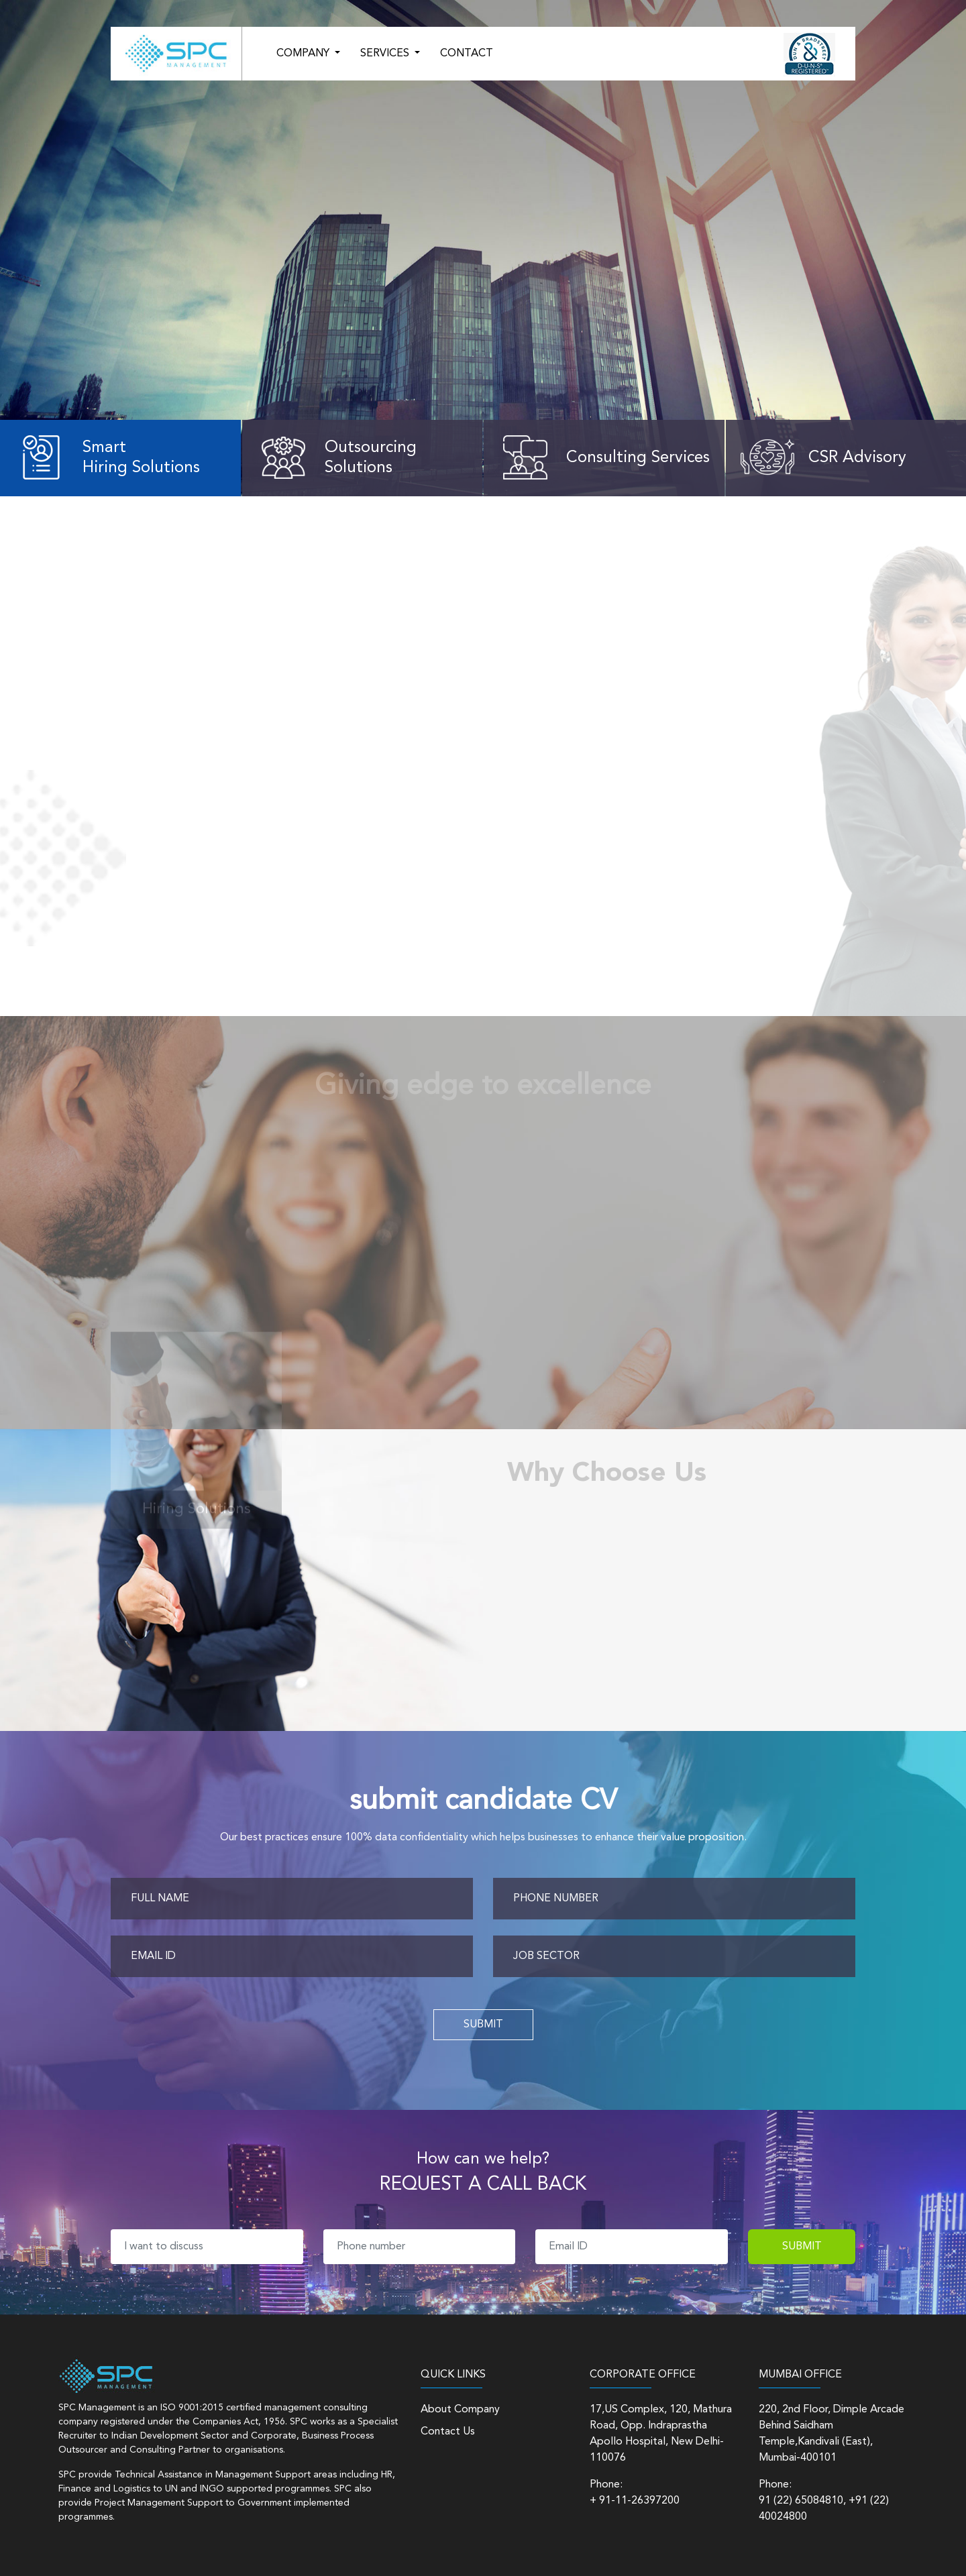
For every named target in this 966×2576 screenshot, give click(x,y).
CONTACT (466, 53)
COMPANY (304, 53)
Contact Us (448, 2431)
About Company (460, 2409)
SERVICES (386, 53)
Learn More (96, 290)
